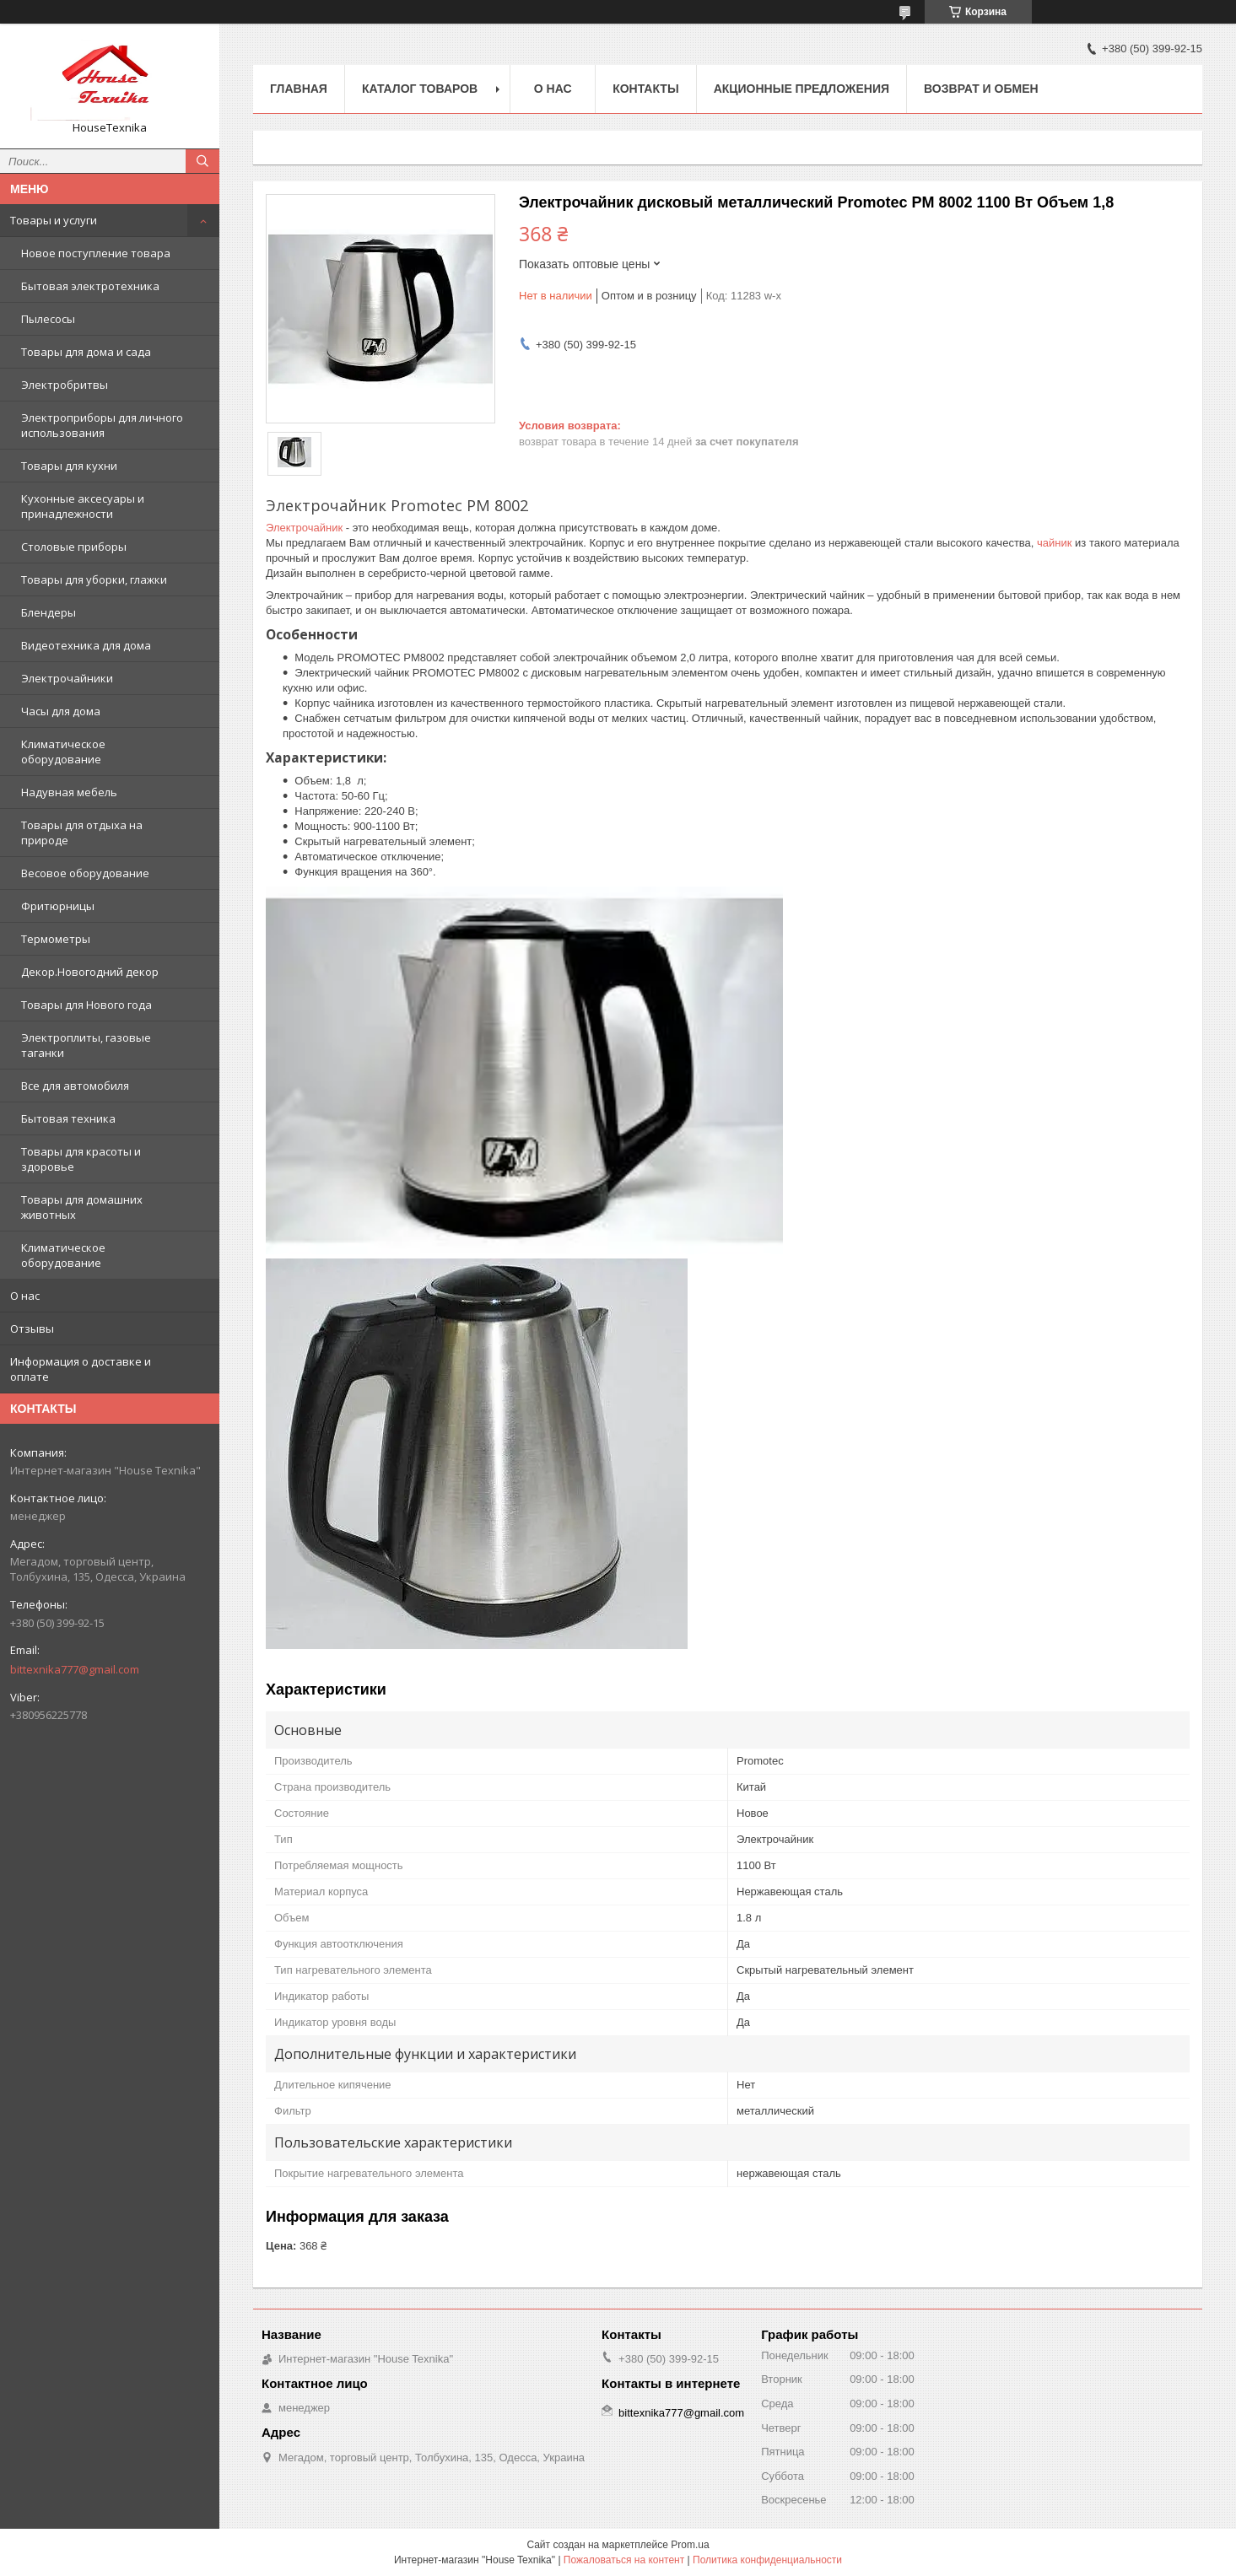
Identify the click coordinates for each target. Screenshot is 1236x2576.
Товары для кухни (69, 465)
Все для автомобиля (75, 1085)
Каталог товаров (420, 88)
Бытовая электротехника (90, 286)
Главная (298, 88)
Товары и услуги (53, 220)
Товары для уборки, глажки (94, 579)
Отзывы (32, 1328)
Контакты (645, 88)
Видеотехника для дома (86, 645)
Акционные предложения (801, 88)
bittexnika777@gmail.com (74, 1669)
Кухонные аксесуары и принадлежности (82, 506)
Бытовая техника (68, 1118)
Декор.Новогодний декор (90, 971)
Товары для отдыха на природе (82, 832)
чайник (1054, 542)
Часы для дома (60, 711)
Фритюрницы (57, 905)
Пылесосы (48, 318)
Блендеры (48, 612)
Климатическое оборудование (63, 751)
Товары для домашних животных (82, 1207)
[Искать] (202, 161)
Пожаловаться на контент (624, 2560)
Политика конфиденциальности (767, 2560)
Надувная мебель (69, 792)
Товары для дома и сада (86, 351)
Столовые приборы (74, 546)
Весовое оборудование (85, 873)
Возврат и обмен (981, 88)
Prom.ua (690, 2545)
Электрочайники (67, 678)
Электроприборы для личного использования (102, 425)
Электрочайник (304, 527)
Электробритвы (64, 384)
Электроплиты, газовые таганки (86, 1045)
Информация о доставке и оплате (80, 1369)
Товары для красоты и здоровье (81, 1159)
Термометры (55, 938)
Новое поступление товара (95, 253)
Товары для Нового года (86, 1004)
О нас (25, 1295)
